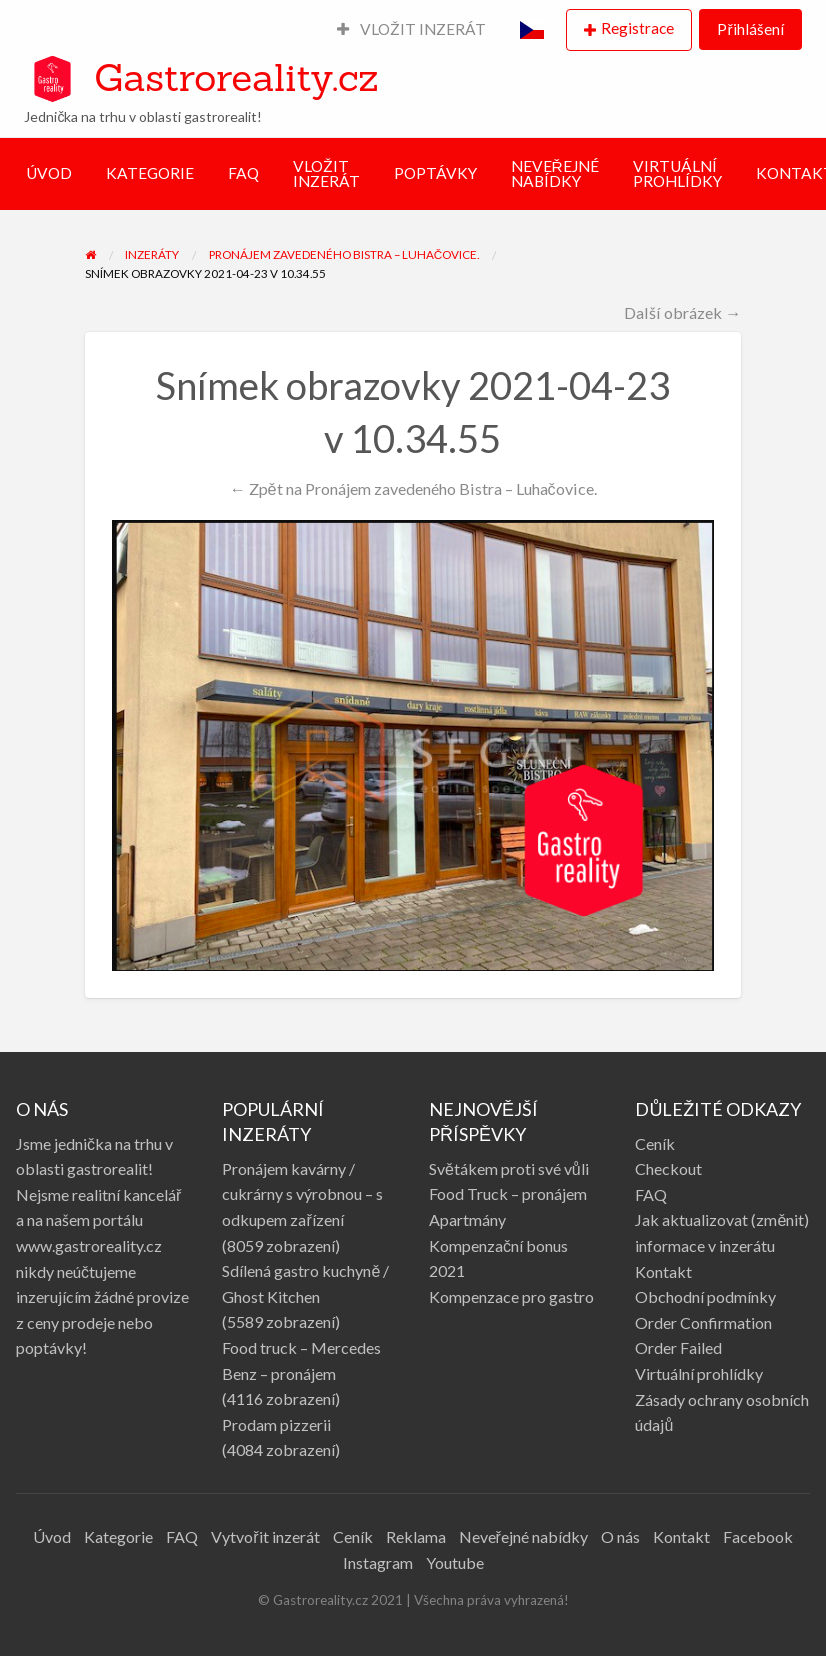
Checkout (668, 1168)
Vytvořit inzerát (265, 1536)
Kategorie (118, 1536)
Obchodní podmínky (705, 1296)
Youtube (455, 1562)
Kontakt (663, 1271)
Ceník (655, 1143)
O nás (620, 1536)
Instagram (378, 1562)
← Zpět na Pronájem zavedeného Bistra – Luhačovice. (412, 488)
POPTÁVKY (435, 173)
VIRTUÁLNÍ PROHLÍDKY (677, 174)
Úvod (52, 1536)
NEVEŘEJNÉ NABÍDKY (555, 174)
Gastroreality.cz (236, 77)
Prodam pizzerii (276, 1424)
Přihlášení (750, 29)
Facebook (758, 1536)
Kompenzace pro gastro (511, 1296)
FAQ (243, 173)
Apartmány (467, 1219)
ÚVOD (49, 173)
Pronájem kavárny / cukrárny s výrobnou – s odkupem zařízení (302, 1194)
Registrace (637, 28)
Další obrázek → (682, 312)
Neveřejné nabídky (523, 1536)
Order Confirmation (703, 1322)
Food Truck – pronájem (508, 1193)
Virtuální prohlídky (699, 1373)
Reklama (416, 1536)
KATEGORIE (150, 173)
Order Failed (678, 1347)
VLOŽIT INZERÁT (412, 29)
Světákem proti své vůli (509, 1168)
